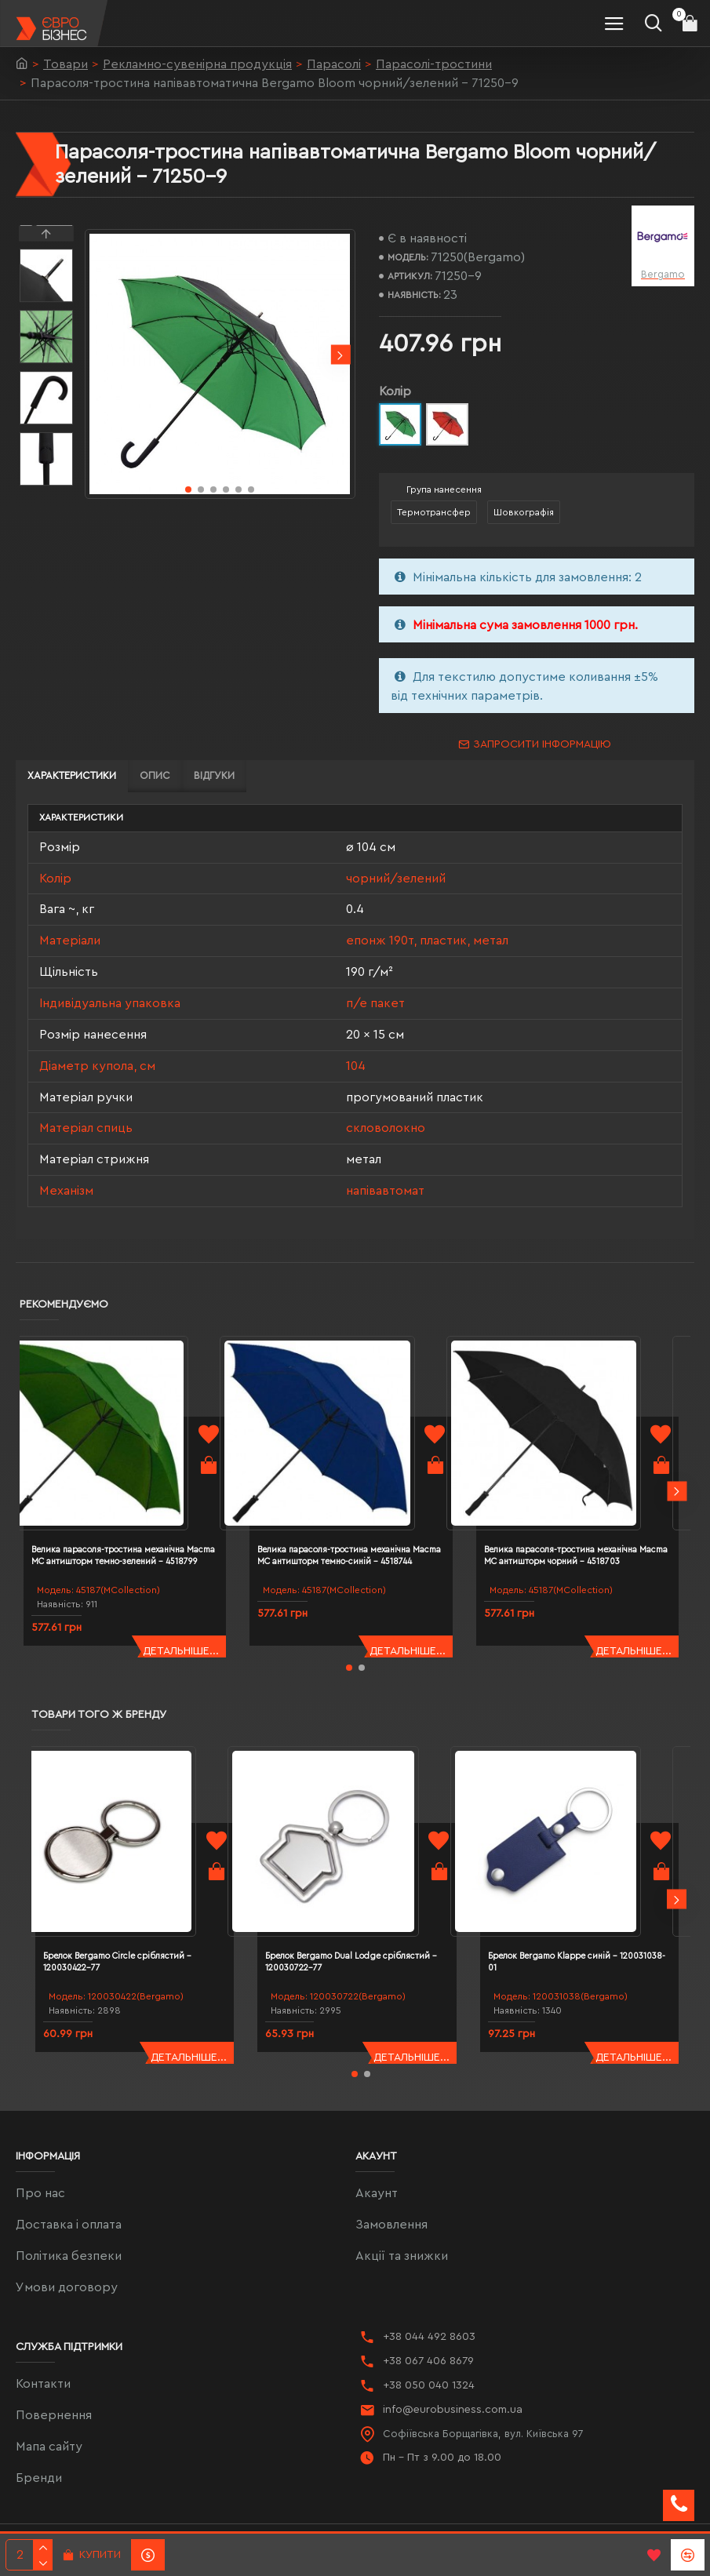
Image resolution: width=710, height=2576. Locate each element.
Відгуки (214, 775)
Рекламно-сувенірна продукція (197, 64)
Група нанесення (444, 489)
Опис (155, 775)
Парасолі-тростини (434, 64)
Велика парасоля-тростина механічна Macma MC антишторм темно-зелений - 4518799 (139, 1525)
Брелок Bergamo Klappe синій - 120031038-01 (582, 1902)
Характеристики (71, 775)
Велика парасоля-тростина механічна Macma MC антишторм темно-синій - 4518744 (363, 1525)
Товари (65, 64)
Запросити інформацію (542, 744)
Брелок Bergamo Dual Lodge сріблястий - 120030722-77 (352, 1902)
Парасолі (334, 64)
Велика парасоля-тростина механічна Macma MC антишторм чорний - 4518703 (590, 1525)
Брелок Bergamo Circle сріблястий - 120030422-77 (147, 1902)
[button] (340, 355)
